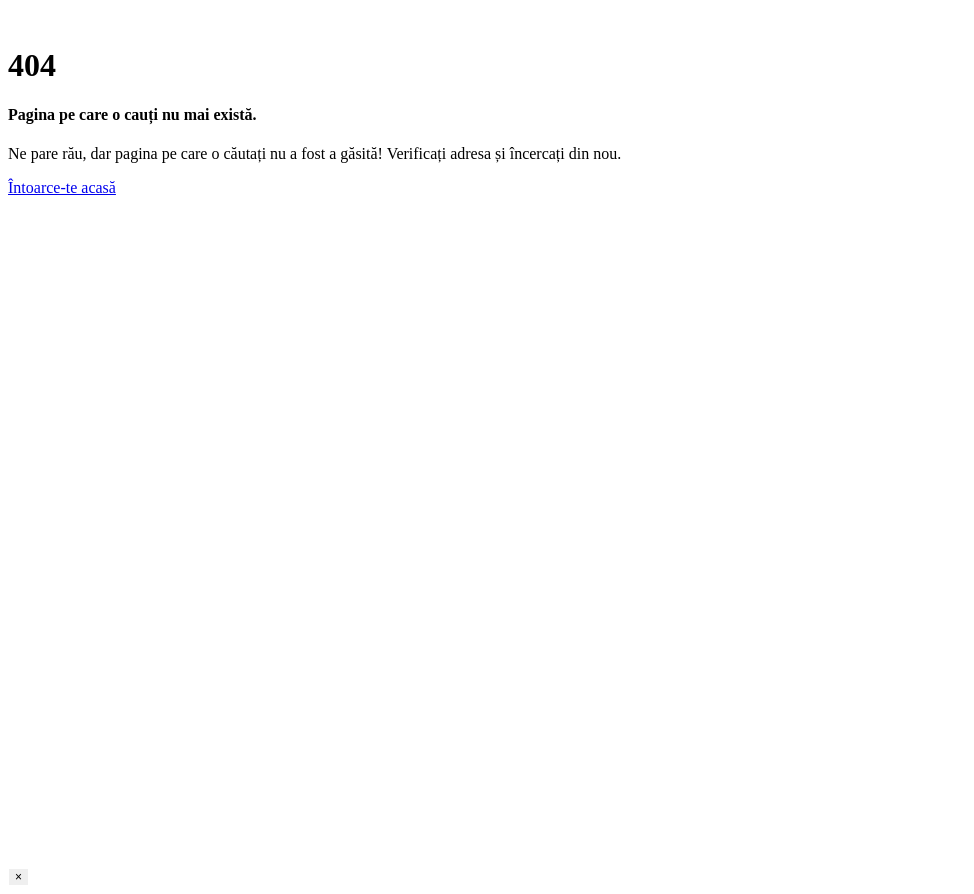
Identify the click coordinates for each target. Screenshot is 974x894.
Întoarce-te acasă (62, 187)
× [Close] (18, 877)
